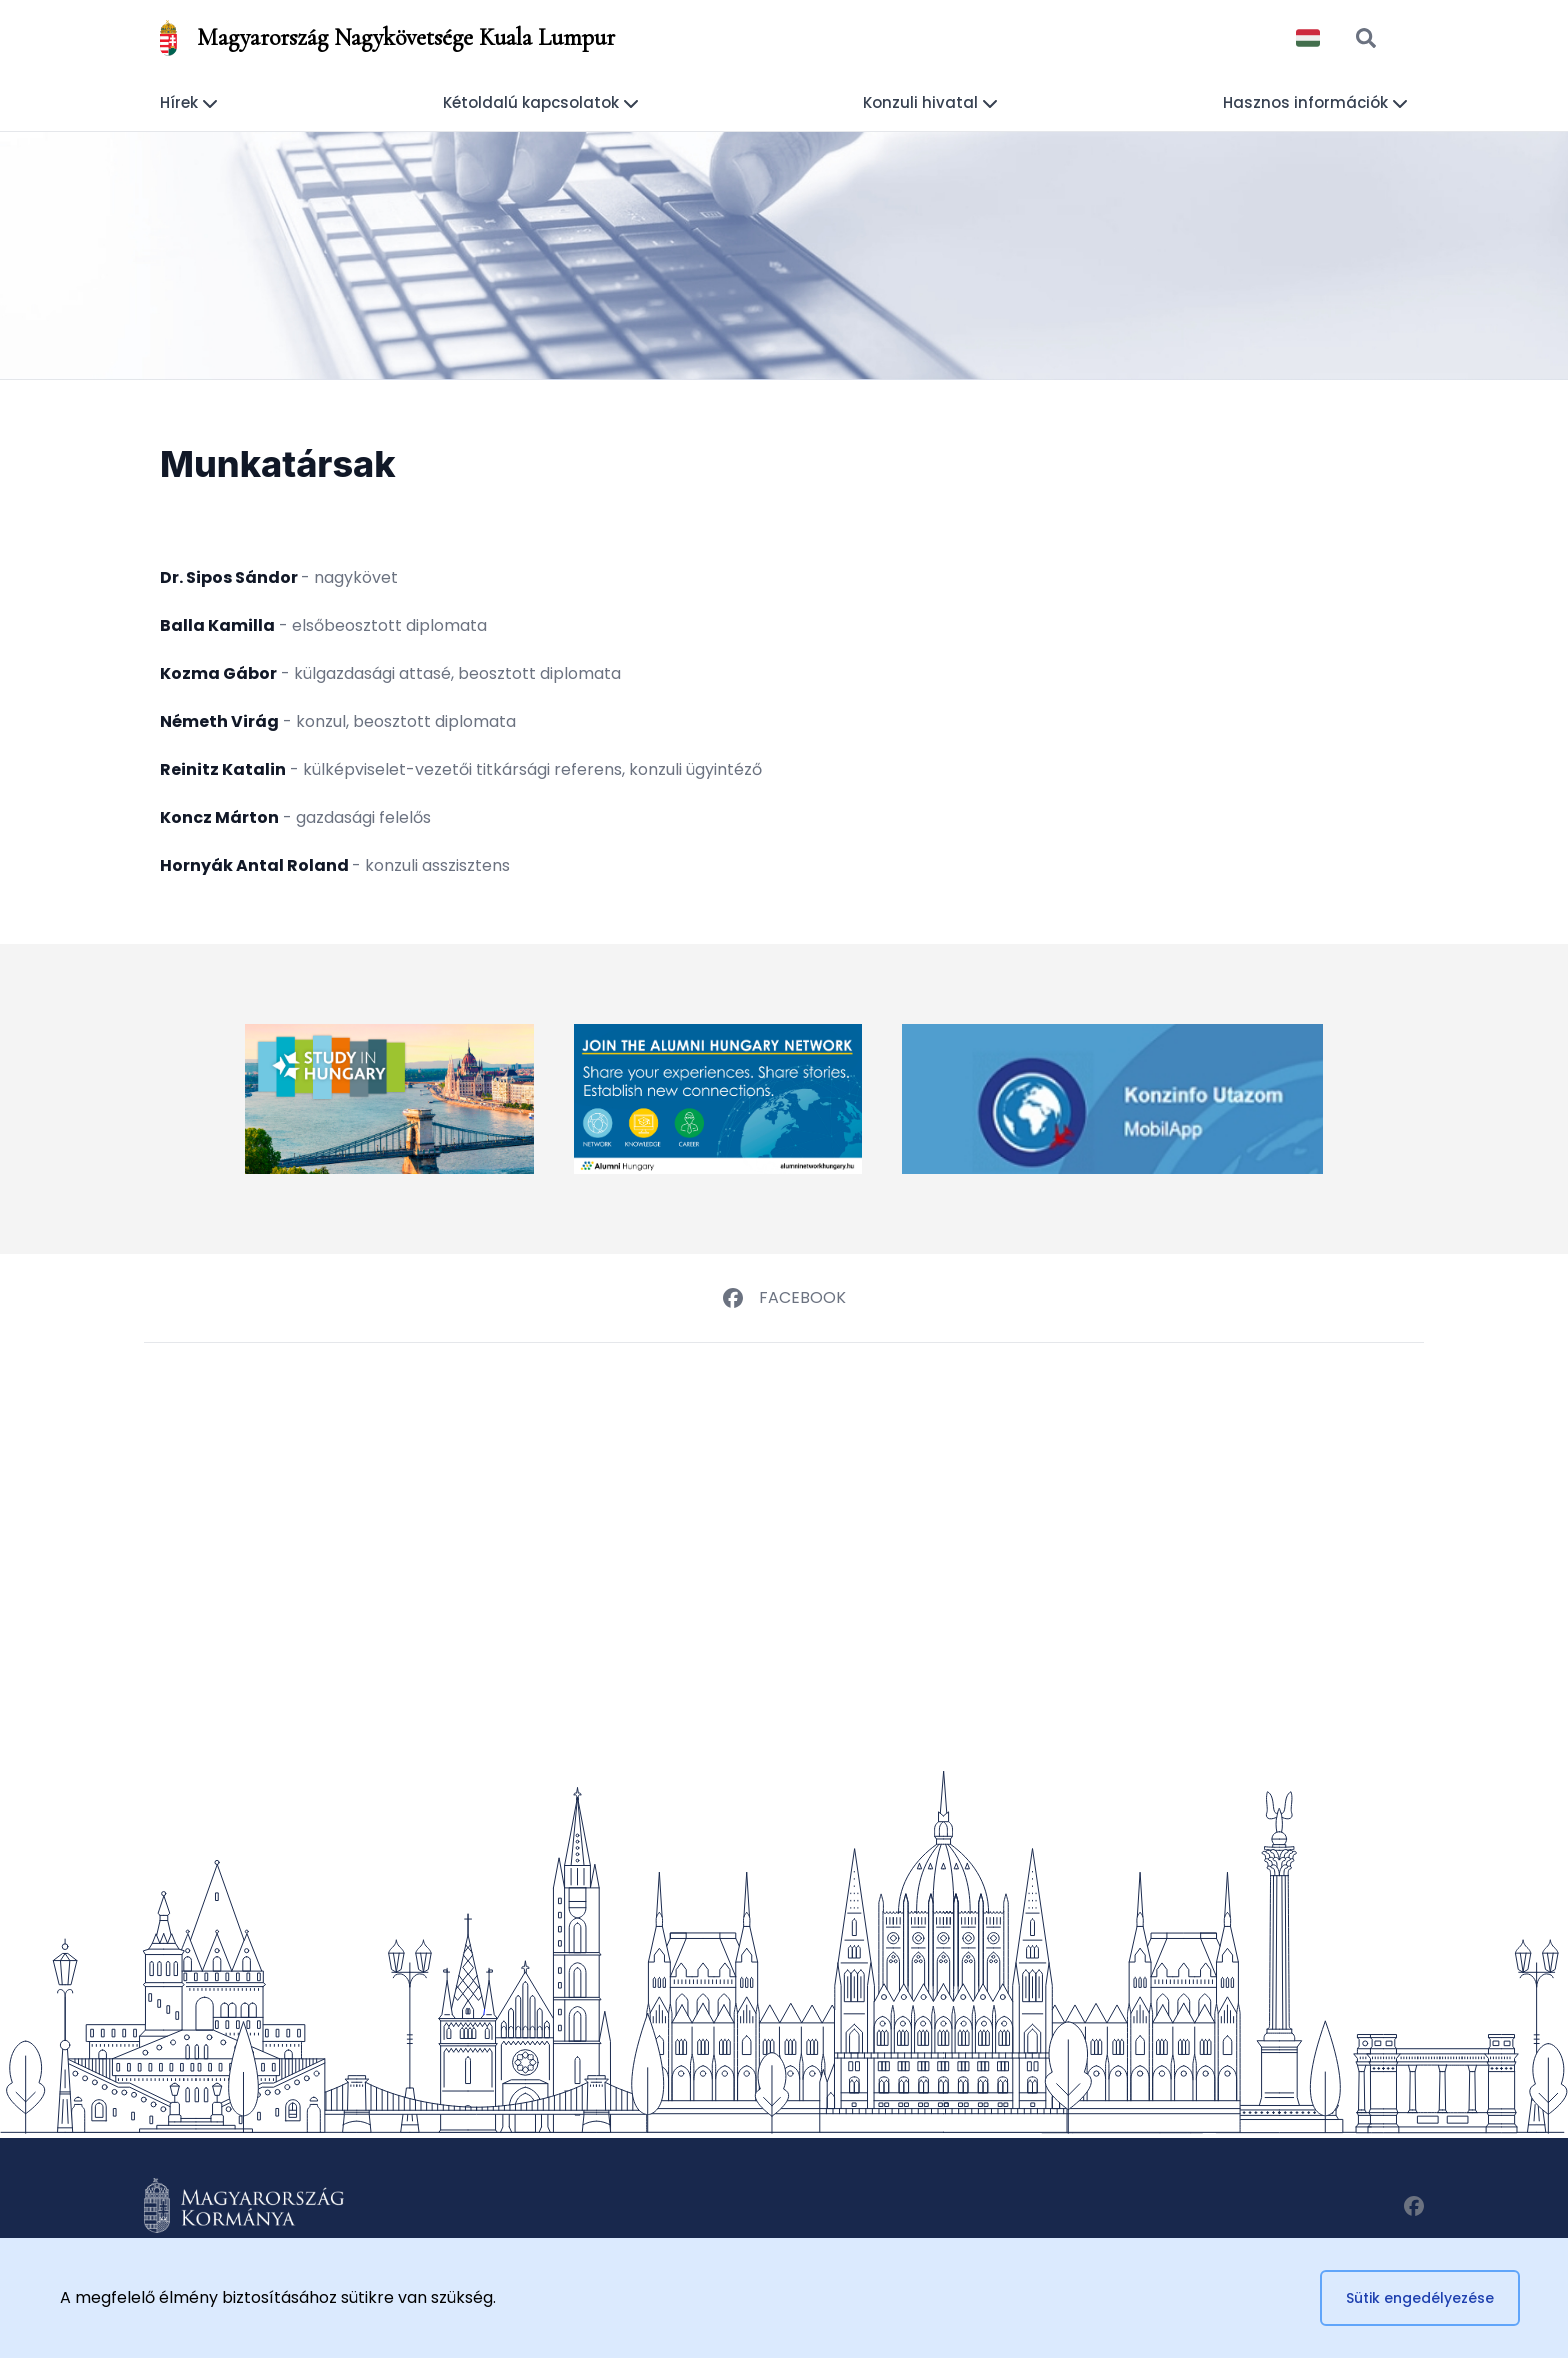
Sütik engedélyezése (1420, 2298)
